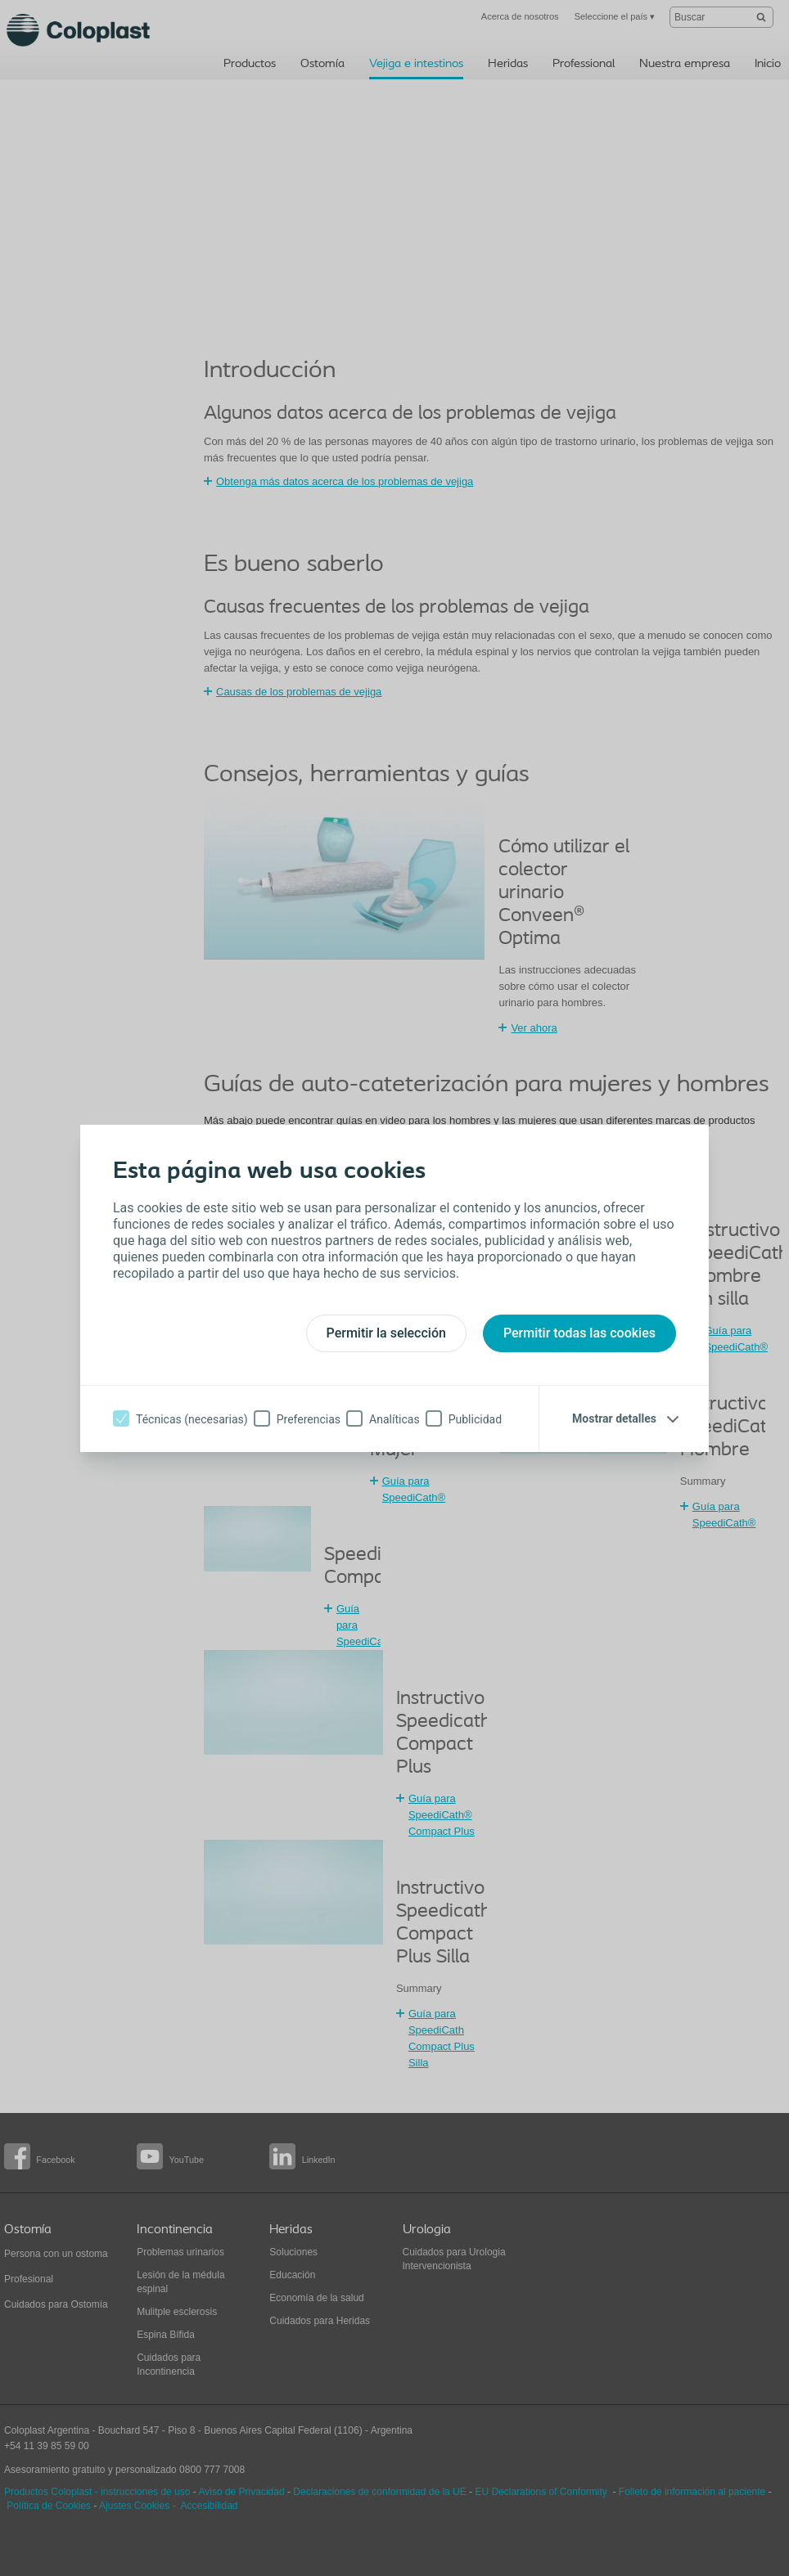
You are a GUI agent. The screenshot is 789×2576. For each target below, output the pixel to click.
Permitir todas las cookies (579, 1333)
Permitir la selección (386, 1333)
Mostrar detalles (614, 1418)
